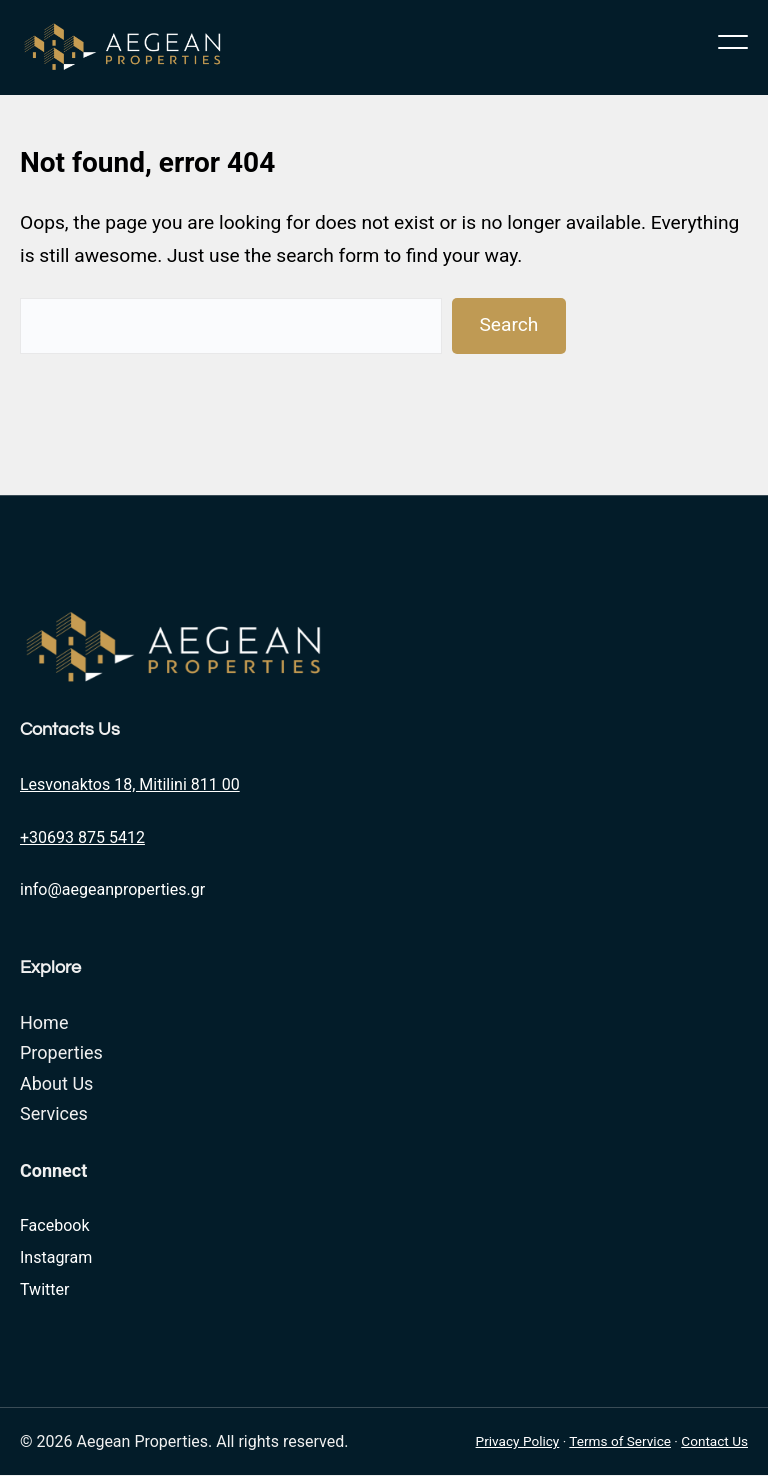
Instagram (56, 1257)
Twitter (44, 1289)
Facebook (54, 1225)
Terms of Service (620, 1441)
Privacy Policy (518, 1441)
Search (508, 324)
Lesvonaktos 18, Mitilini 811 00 (130, 784)
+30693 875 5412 (82, 837)
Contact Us (714, 1441)
